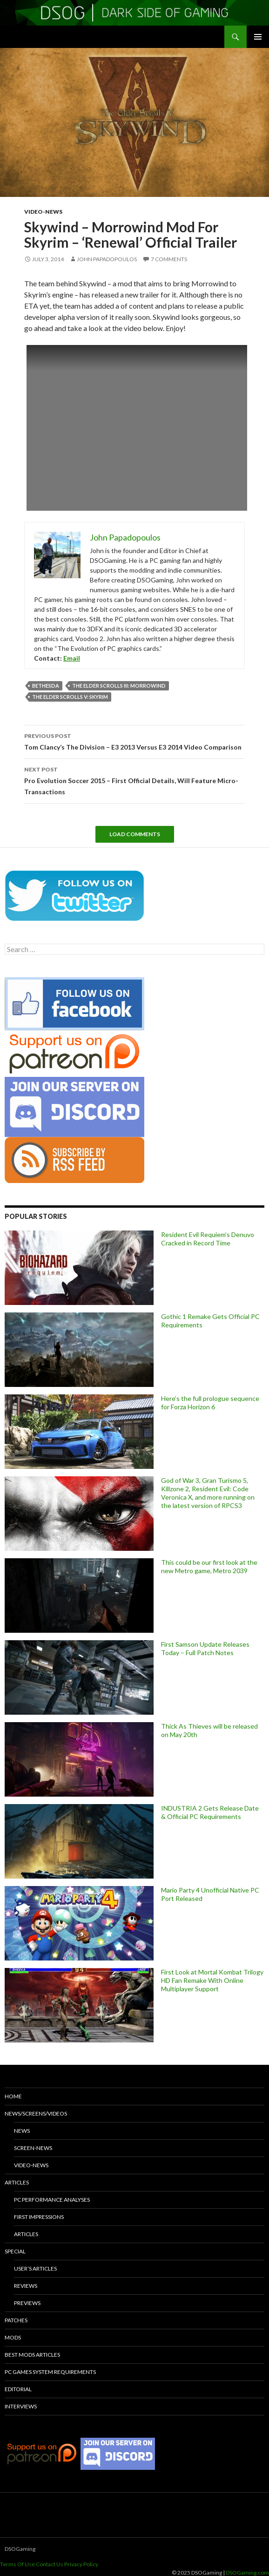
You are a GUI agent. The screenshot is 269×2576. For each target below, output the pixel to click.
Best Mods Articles (32, 2354)
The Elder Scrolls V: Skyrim (70, 697)
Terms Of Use (17, 2564)
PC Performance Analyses (52, 2199)
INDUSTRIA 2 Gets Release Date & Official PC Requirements (210, 1812)
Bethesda (45, 686)
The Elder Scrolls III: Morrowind (119, 686)
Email (71, 658)
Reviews (25, 2285)
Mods (13, 2337)
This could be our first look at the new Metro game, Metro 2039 (209, 1566)
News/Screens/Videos (36, 2113)
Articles (17, 2182)
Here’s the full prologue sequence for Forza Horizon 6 (210, 1402)
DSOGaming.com (247, 2572)
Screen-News (33, 2147)
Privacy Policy (81, 2564)
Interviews (21, 2406)
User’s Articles (35, 2268)
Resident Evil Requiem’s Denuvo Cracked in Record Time (207, 1239)
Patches (16, 2320)
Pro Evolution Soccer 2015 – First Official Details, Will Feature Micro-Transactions (134, 780)
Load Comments (134, 834)
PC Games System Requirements (50, 2371)
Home (13, 2096)
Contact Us (49, 2564)
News (22, 2130)
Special (15, 2251)
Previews (27, 2302)
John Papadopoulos (107, 259)
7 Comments (169, 259)
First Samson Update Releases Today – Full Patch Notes (205, 1648)
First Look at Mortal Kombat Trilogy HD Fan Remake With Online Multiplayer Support (212, 1980)
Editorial (18, 2389)
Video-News (43, 211)
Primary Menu (258, 37)
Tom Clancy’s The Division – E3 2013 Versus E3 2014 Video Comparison (134, 740)
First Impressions (39, 2216)
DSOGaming (20, 2548)
